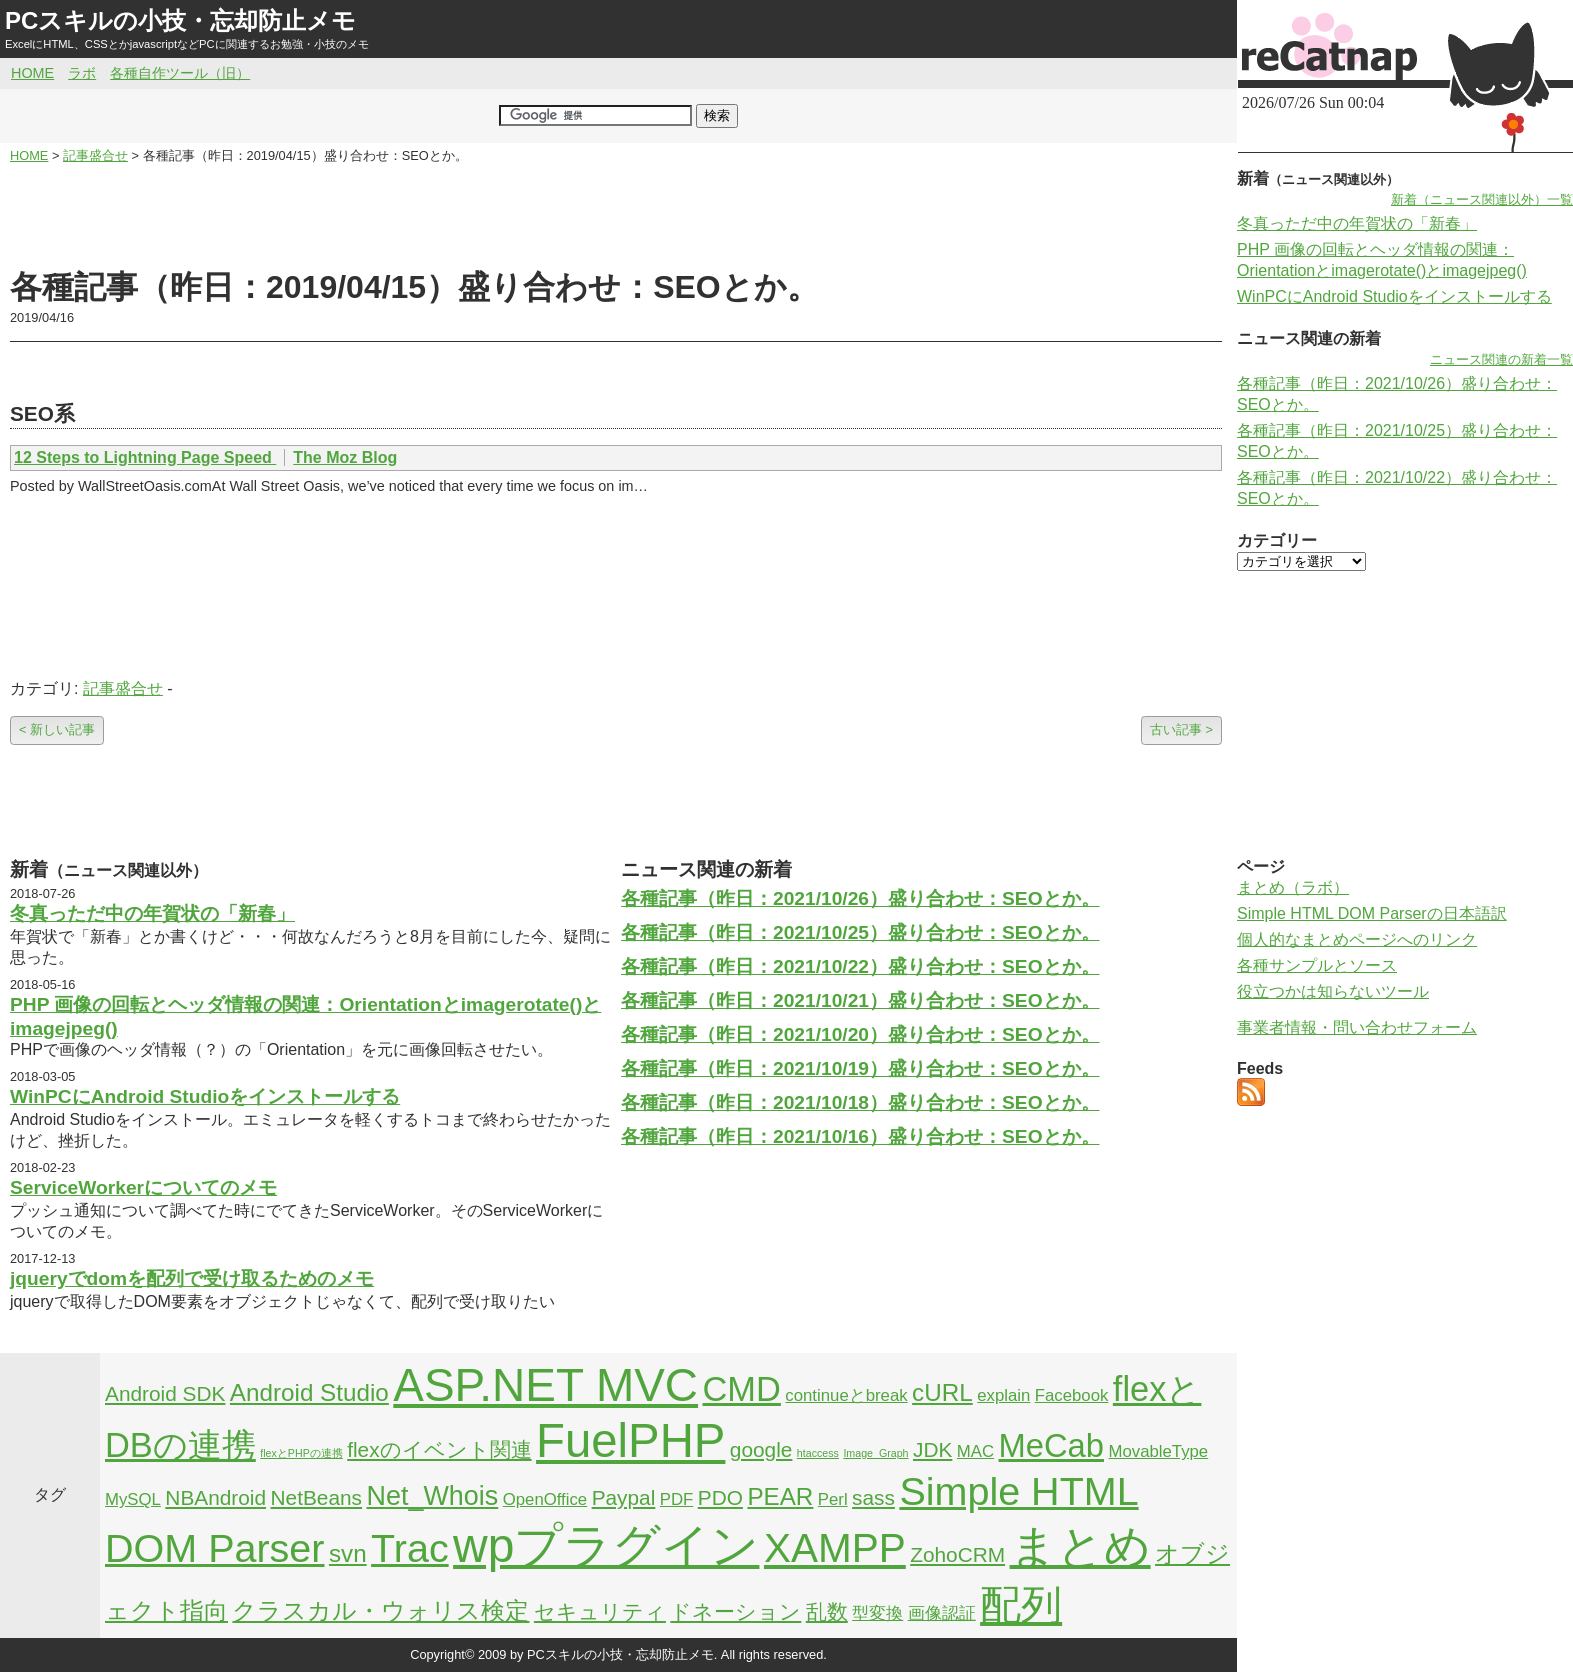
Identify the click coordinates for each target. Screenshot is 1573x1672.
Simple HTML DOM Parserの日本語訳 (1372, 913)
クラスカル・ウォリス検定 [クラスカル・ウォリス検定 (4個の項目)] (380, 1610)
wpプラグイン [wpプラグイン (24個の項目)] (606, 1545)
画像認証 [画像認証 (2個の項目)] (942, 1613)
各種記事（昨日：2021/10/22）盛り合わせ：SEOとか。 (860, 966)
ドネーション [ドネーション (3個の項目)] (735, 1611)
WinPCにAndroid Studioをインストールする (205, 1096)
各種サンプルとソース (1317, 965)
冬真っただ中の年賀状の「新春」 (152, 913)
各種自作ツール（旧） (180, 73)
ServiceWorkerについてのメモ (143, 1187)
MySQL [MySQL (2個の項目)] (133, 1499)
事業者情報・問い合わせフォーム (1357, 1027)
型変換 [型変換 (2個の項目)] (877, 1613)
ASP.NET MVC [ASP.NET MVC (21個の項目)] (545, 1385)
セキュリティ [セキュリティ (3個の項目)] (600, 1611)
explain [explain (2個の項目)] (1003, 1395)
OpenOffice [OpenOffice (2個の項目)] (545, 1499)
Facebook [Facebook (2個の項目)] (1072, 1395)
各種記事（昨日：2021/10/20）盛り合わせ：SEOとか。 (860, 1034)
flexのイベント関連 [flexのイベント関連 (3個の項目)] (439, 1449)
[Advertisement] (616, 216)
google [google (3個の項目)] (761, 1449)
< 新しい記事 (57, 729)
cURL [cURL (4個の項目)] (942, 1392)
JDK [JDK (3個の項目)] (932, 1449)
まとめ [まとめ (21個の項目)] (1080, 1546)
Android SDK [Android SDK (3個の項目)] (165, 1393)
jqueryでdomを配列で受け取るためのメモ (192, 1278)
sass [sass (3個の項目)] (873, 1497)
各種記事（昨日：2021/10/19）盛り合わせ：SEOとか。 (860, 1068)
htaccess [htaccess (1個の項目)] (818, 1453)
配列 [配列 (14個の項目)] (1021, 1605)
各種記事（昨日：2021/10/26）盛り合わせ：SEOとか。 (860, 898)
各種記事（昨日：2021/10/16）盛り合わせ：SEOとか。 (860, 1136)
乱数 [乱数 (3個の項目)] (827, 1611)
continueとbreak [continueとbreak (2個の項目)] (846, 1395)
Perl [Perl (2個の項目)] (833, 1499)
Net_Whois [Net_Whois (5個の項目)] (432, 1496)
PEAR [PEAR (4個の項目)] (780, 1496)
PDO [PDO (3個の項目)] (720, 1497)
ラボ (82, 73)
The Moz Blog (345, 457)
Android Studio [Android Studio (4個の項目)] (309, 1392)
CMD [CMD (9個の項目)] (742, 1389)
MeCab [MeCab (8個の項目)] (1051, 1445)
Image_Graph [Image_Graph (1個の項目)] (875, 1453)
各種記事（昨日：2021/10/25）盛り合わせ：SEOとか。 (860, 932)
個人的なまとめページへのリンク (1357, 939)
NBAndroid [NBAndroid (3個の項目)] (215, 1497)
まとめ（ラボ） (1293, 887)
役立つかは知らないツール (1333, 991)
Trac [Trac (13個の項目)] (410, 1548)
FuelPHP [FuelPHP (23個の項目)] (630, 1440)
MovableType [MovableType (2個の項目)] (1158, 1451)
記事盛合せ (123, 688)
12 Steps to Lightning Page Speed (145, 457)
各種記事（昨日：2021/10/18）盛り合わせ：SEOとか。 (860, 1102)
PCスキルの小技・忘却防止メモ (180, 20)
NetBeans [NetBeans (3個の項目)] (316, 1497)
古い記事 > (1181, 729)
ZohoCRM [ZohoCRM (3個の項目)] (957, 1554)
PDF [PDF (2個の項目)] (677, 1499)
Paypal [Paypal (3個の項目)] (624, 1497)
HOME (32, 73)
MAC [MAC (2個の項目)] (975, 1451)
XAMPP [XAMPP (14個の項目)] (835, 1548)
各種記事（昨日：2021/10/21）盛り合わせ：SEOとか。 (860, 1000)
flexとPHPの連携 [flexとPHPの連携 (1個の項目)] (301, 1453)
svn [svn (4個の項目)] (348, 1553)
